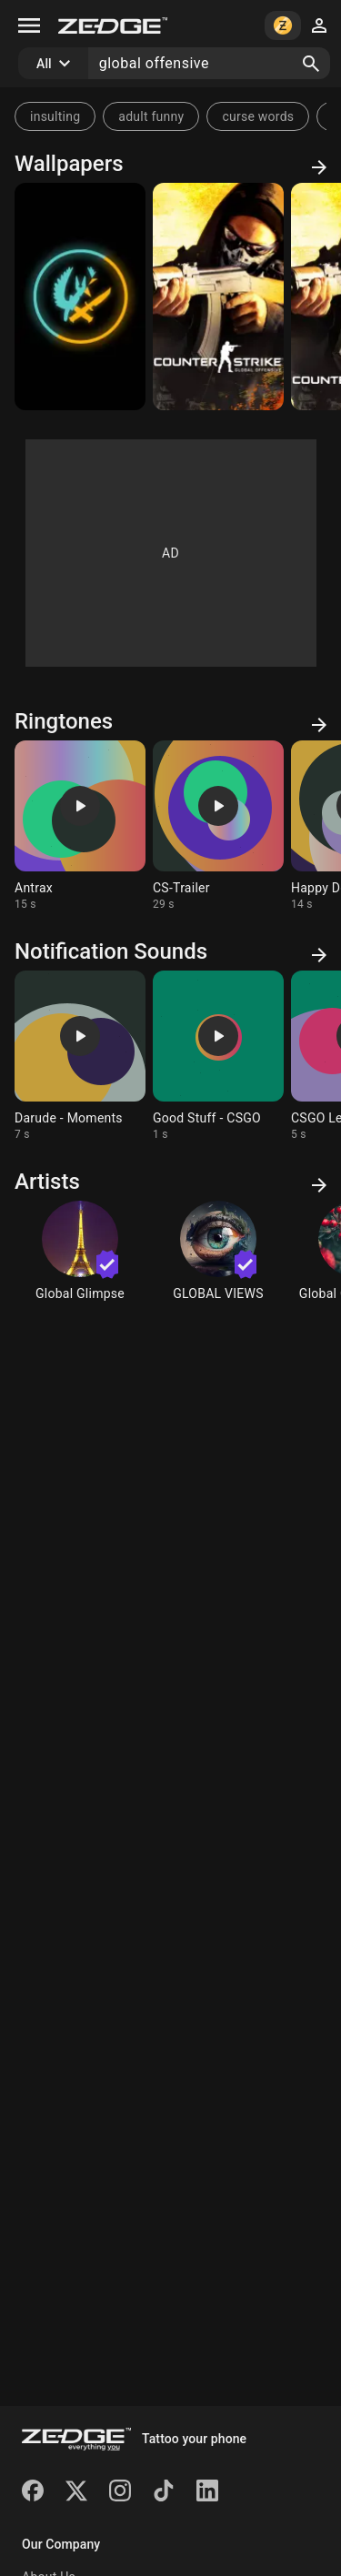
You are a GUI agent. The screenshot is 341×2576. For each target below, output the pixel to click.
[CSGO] (80, 296)
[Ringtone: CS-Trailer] (218, 825)
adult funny (151, 116)
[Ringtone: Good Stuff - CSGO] (218, 1056)
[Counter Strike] (218, 296)
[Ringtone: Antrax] (80, 825)
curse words (258, 116)
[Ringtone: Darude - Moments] (80, 1056)
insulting (55, 116)
